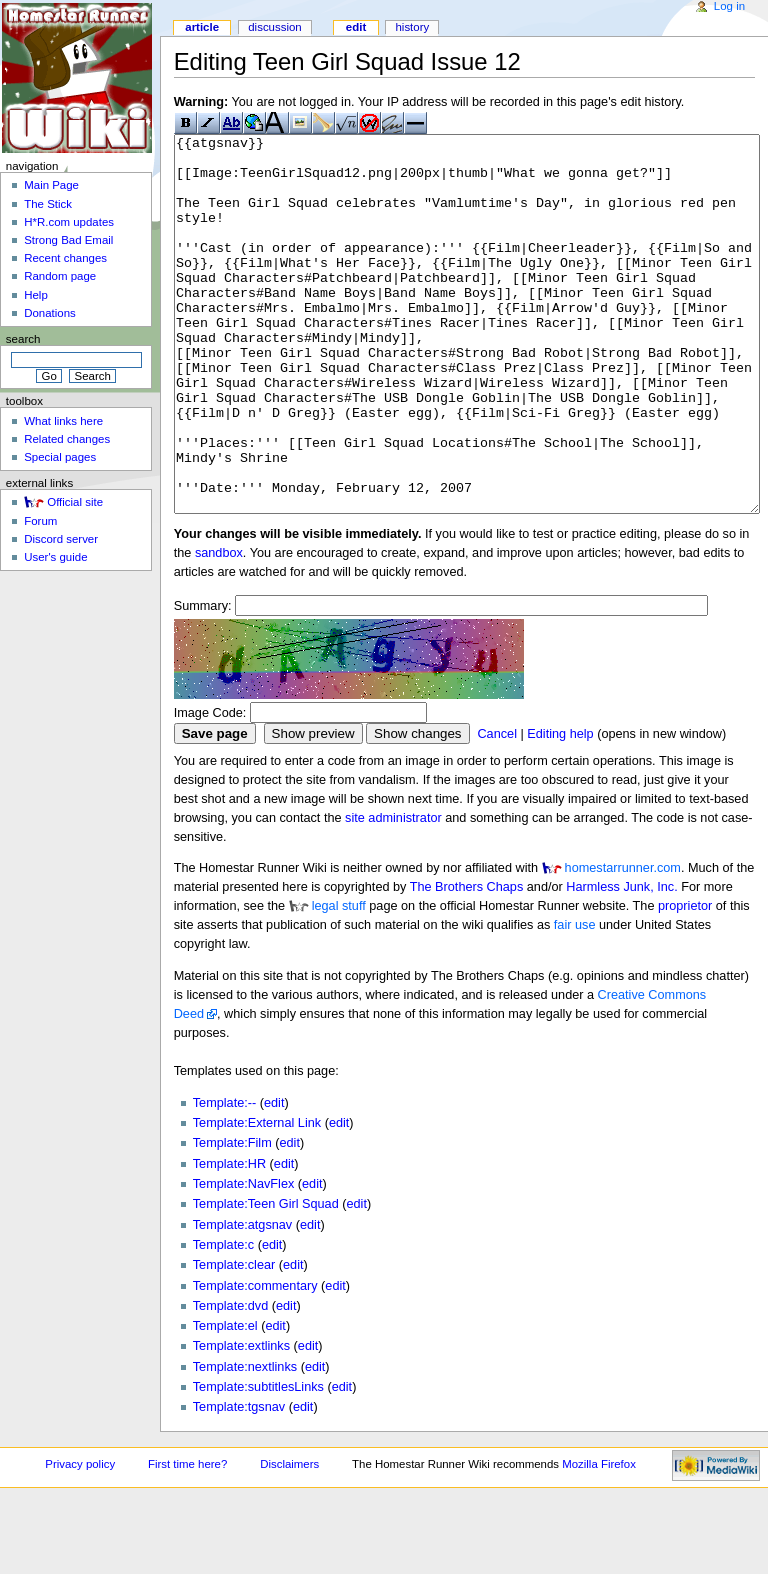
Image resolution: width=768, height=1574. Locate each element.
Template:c (223, 1320)
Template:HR (229, 1239)
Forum (40, 521)
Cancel (497, 809)
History (412, 27)
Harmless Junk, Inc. (621, 962)
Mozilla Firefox (599, 1539)
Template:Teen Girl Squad (266, 1279)
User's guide (55, 557)
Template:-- (224, 1178)
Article (202, 27)
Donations (50, 313)
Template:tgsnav (239, 1482)
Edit (356, 27)
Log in (729, 6)
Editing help (560, 809)
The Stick (48, 204)
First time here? (187, 1539)
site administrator (393, 893)
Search (23, 339)
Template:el (225, 1401)
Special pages (60, 457)
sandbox (219, 628)
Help (36, 295)
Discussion (274, 27)
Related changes (67, 439)
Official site (75, 502)
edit (274, 1178)
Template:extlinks (241, 1421)
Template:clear (234, 1340)
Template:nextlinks (245, 1442)
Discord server (61, 539)
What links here (63, 421)
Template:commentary (255, 1361)
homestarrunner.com (623, 943)
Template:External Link (257, 1198)
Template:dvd (230, 1381)
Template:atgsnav (242, 1300)
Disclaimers (289, 1539)
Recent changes (65, 258)
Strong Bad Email (68, 240)
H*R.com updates (69, 222)
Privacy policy (80, 1539)
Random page (60, 276)
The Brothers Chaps (467, 962)
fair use (575, 1000)
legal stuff (339, 981)
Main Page (51, 185)
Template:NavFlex (244, 1259)
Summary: (203, 681)
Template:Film (232, 1218)
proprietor (685, 981)
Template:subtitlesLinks (258, 1462)
